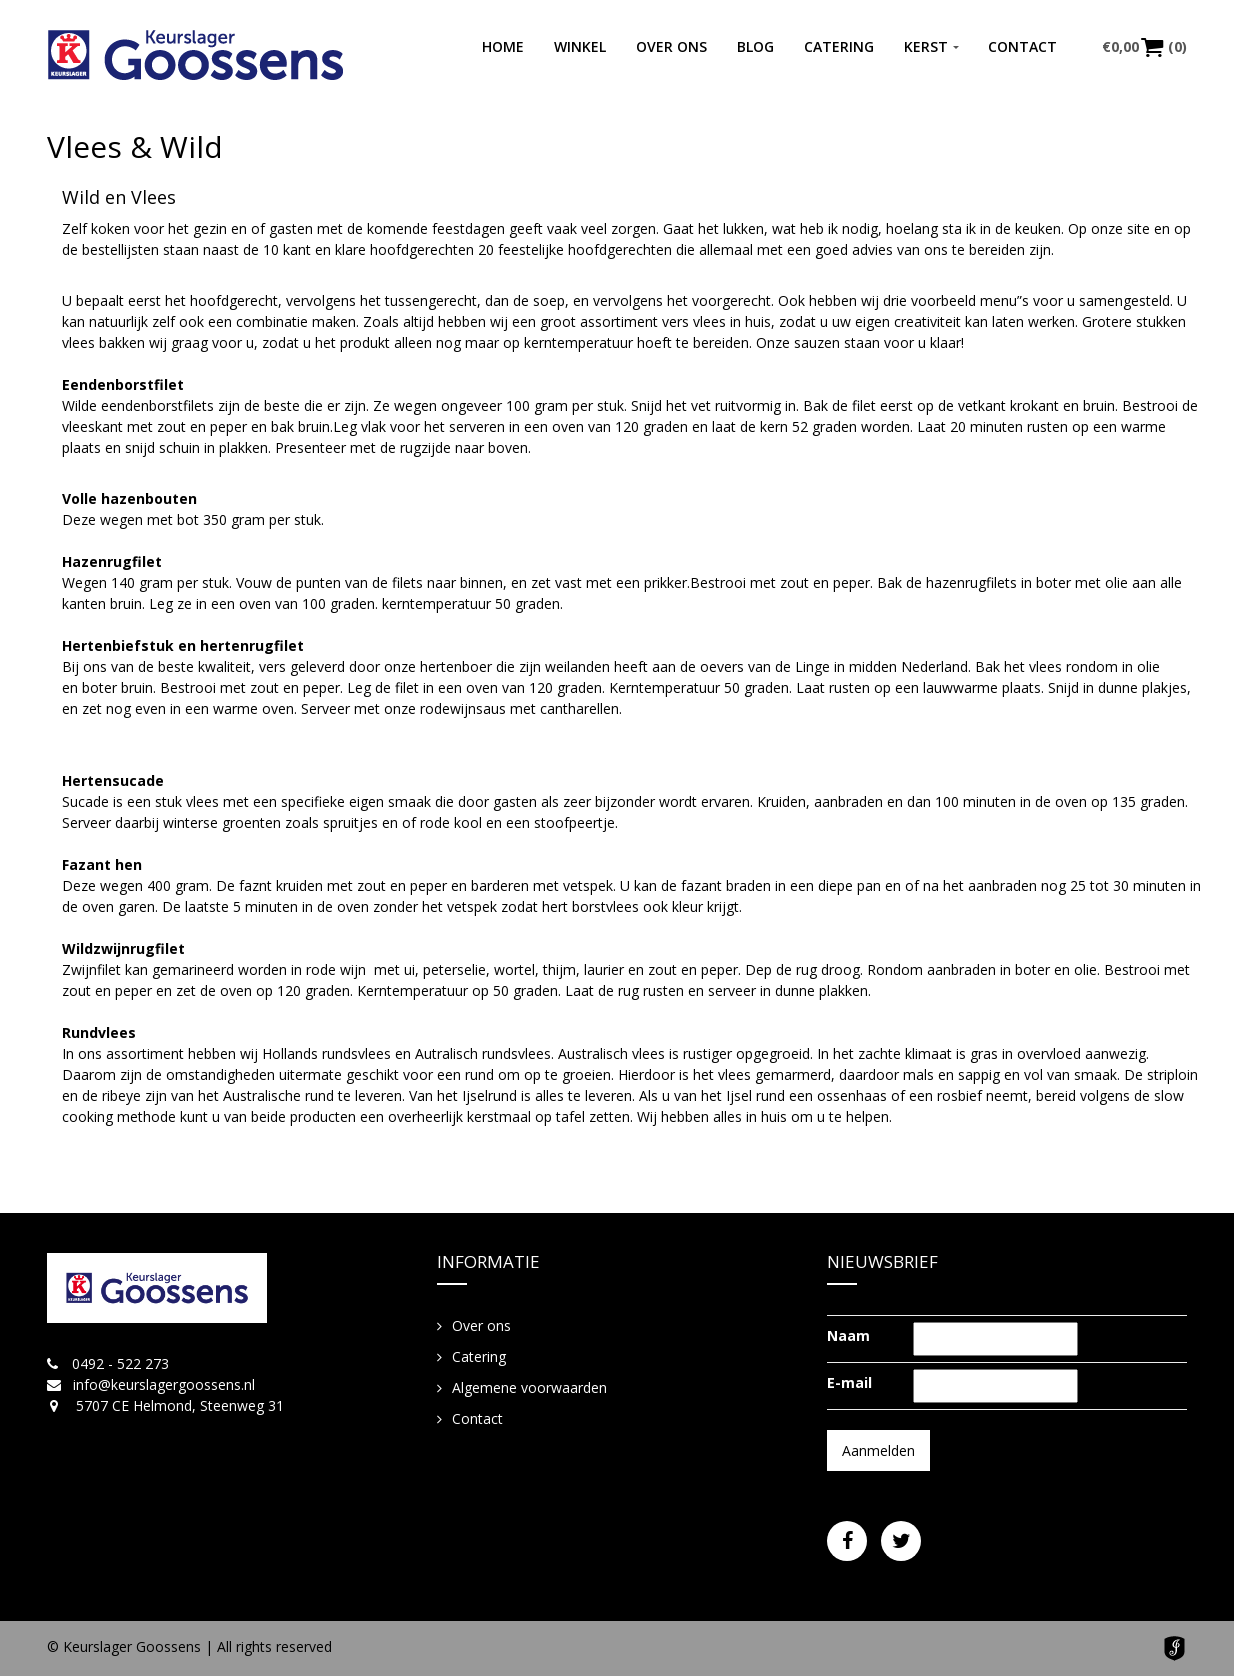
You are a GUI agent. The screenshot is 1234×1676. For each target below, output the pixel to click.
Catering (839, 46)
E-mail (849, 1382)
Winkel (580, 46)
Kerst (926, 46)
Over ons (671, 46)
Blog (755, 46)
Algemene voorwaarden (529, 1387)
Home (503, 46)
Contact (1022, 46)
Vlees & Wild (135, 146)
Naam (848, 1335)
